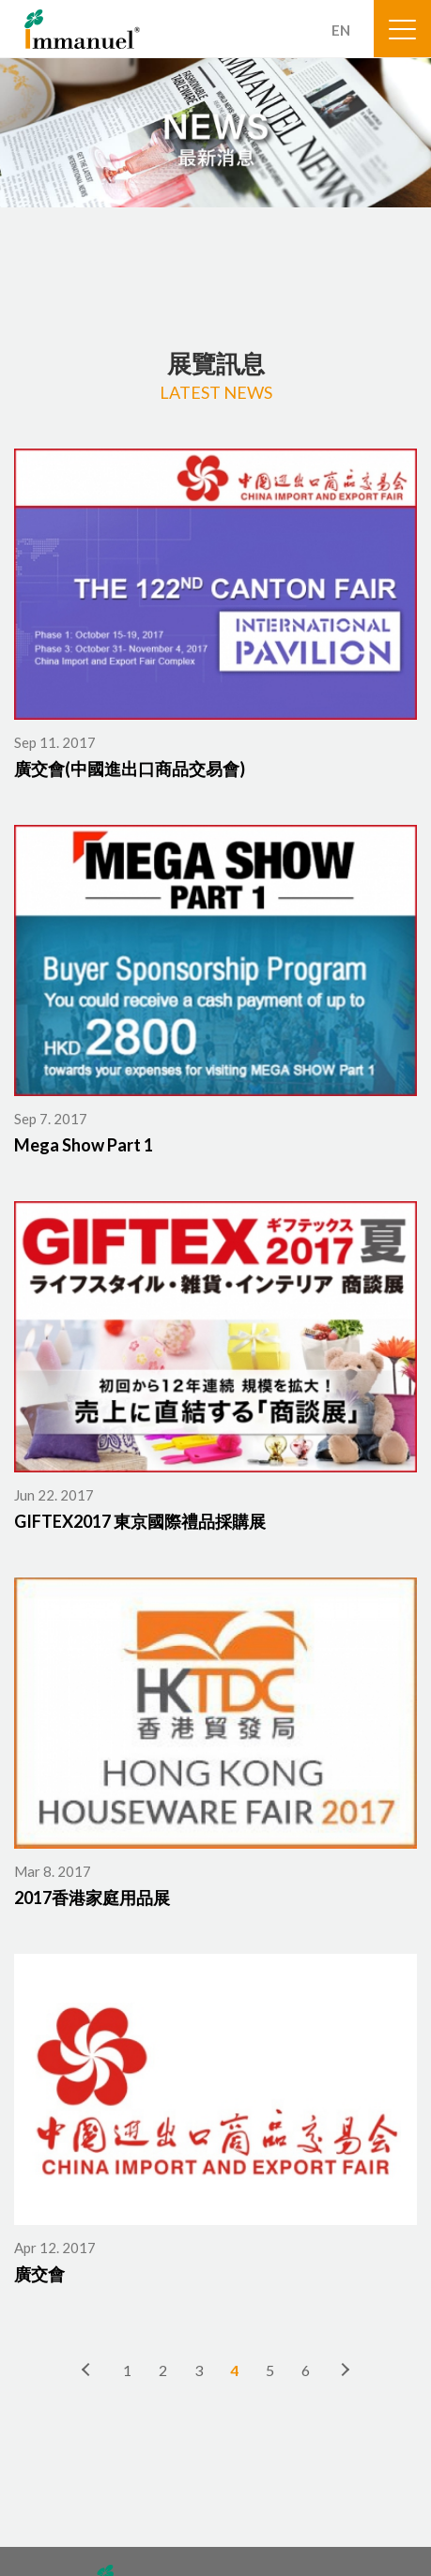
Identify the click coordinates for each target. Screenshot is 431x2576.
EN (340, 30)
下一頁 (345, 2370)
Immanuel (82, 29)
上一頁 (86, 2370)
